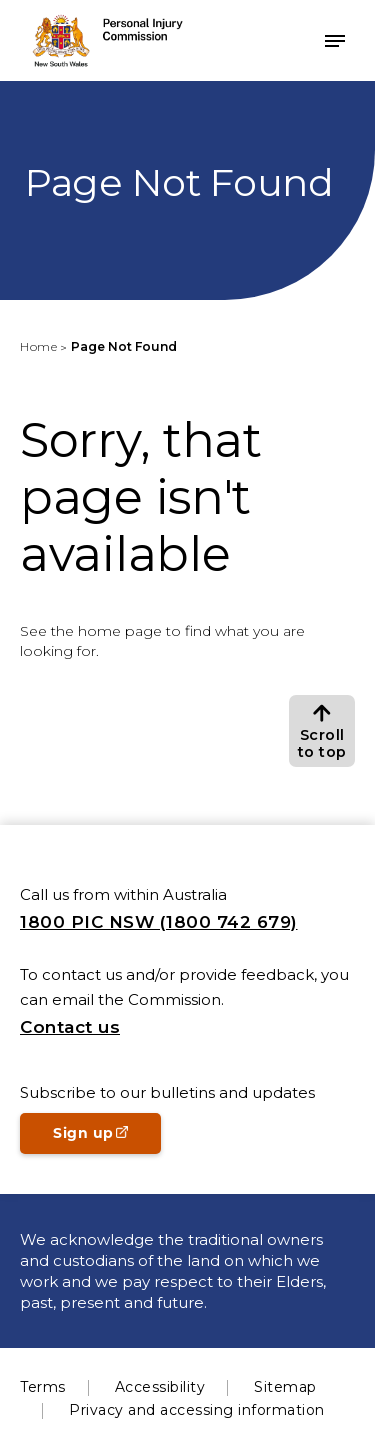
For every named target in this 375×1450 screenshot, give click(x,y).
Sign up (107, 1139)
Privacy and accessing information (197, 1410)
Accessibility (160, 1387)
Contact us (70, 1027)
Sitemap (285, 1387)
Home (38, 346)
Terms (43, 1387)
